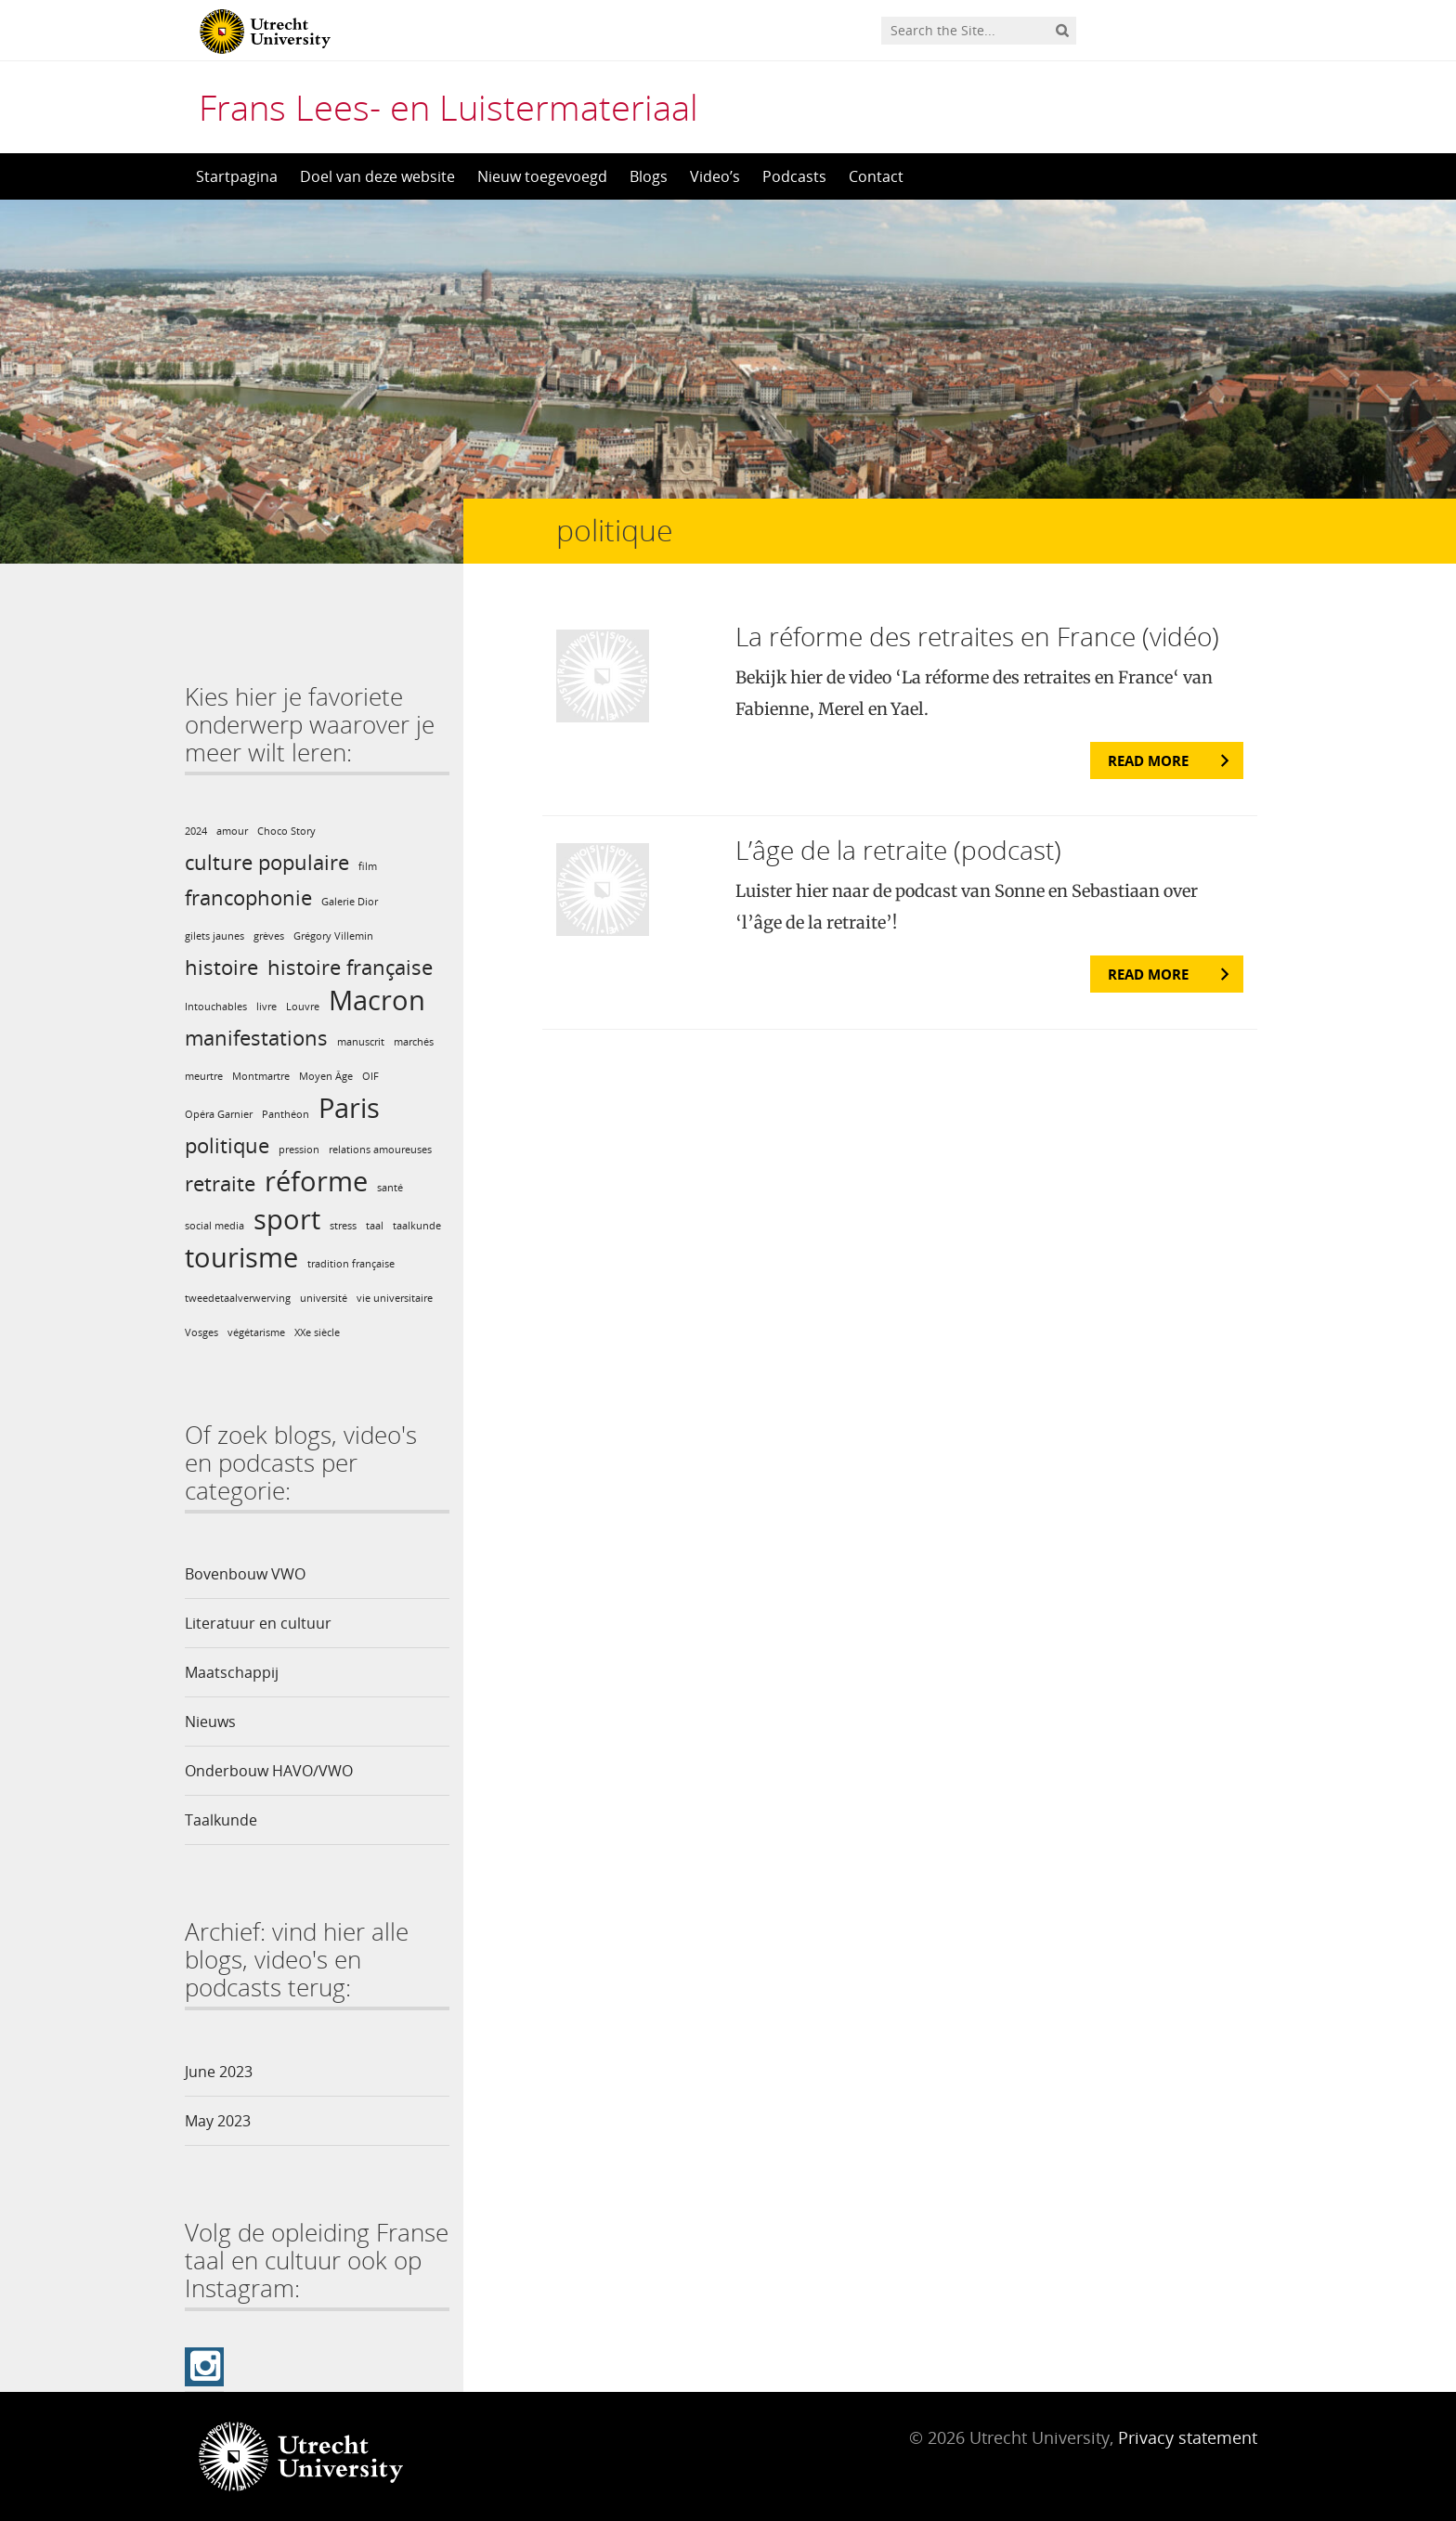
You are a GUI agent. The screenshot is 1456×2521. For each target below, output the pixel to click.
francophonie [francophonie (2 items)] (248, 897)
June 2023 (219, 2071)
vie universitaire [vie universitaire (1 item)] (395, 1298)
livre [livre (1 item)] (266, 1006)
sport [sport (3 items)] (287, 1219)
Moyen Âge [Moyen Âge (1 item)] (326, 1076)
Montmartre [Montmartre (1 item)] (261, 1076)
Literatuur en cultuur (258, 1623)
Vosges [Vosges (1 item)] (201, 1332)
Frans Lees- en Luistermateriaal (448, 107)
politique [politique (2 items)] (227, 1145)
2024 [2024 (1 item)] (196, 831)
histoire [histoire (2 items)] (221, 967)
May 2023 (218, 2121)
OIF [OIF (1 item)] (370, 1076)
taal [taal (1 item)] (375, 1225)
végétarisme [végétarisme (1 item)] (256, 1332)
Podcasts (794, 176)
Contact (876, 176)
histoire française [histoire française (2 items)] (350, 967)
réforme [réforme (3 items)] (316, 1181)
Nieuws (210, 1721)
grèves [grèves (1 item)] (269, 935)
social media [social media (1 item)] (214, 1225)
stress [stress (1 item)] (343, 1225)
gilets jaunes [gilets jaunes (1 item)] (214, 935)
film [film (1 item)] (367, 866)
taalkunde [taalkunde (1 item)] (417, 1225)
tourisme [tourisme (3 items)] (241, 1257)
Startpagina (237, 176)
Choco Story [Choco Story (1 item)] (286, 831)
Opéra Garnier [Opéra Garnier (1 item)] (219, 1114)
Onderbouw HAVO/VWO (269, 1771)
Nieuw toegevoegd (542, 176)
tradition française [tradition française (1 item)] (351, 1263)
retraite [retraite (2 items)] (220, 1183)
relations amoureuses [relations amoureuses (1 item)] (380, 1149)
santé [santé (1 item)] (390, 1187)
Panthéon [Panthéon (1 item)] (285, 1114)
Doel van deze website (377, 176)
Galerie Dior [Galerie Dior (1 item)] (349, 901)
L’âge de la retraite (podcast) (898, 849)
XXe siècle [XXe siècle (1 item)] (317, 1332)
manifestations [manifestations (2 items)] (256, 1037)
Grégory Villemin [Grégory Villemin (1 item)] (333, 935)
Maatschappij (232, 1672)
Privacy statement (1187, 2437)
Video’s (715, 176)
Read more (1148, 760)
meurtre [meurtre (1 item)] (204, 1076)
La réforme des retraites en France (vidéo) (977, 636)
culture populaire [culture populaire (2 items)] (267, 862)
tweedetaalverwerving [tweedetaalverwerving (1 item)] (238, 1298)
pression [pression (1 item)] (299, 1149)
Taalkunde (221, 1820)
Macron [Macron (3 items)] (377, 1000)
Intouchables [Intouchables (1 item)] (216, 1006)
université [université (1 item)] (323, 1298)
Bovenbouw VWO (245, 1574)
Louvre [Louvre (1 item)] (302, 1006)
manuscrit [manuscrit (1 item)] (360, 1041)
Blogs (649, 176)
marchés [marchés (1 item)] (414, 1041)
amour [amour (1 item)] (232, 831)
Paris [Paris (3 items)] (349, 1108)
